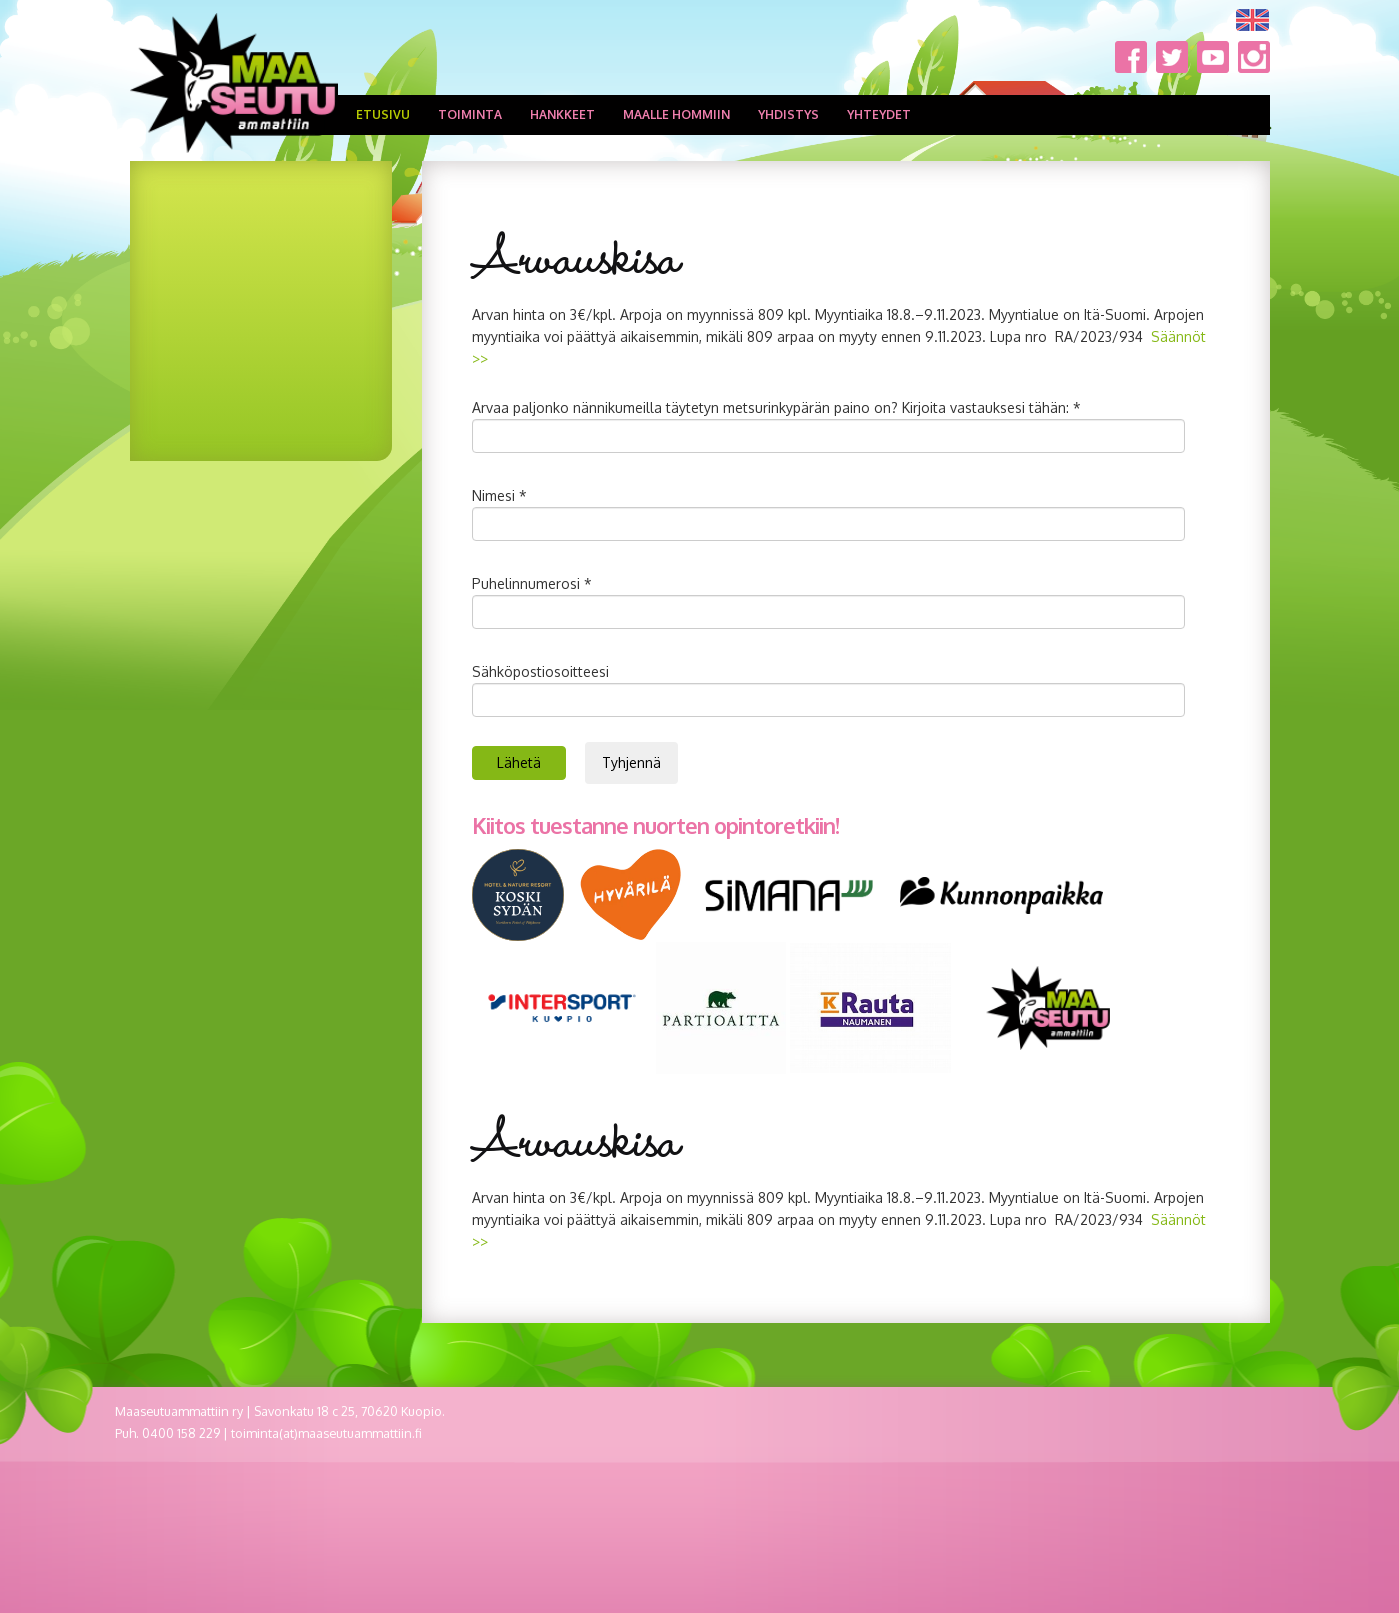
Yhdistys (788, 114)
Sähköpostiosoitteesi (540, 671)
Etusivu (383, 114)
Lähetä (519, 762)
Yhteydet (879, 114)
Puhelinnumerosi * (532, 583)
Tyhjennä (631, 762)
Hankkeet (562, 114)
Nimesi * (499, 495)
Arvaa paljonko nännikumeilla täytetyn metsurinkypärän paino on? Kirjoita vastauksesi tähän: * (776, 407)
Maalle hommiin (676, 114)
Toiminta (470, 114)
